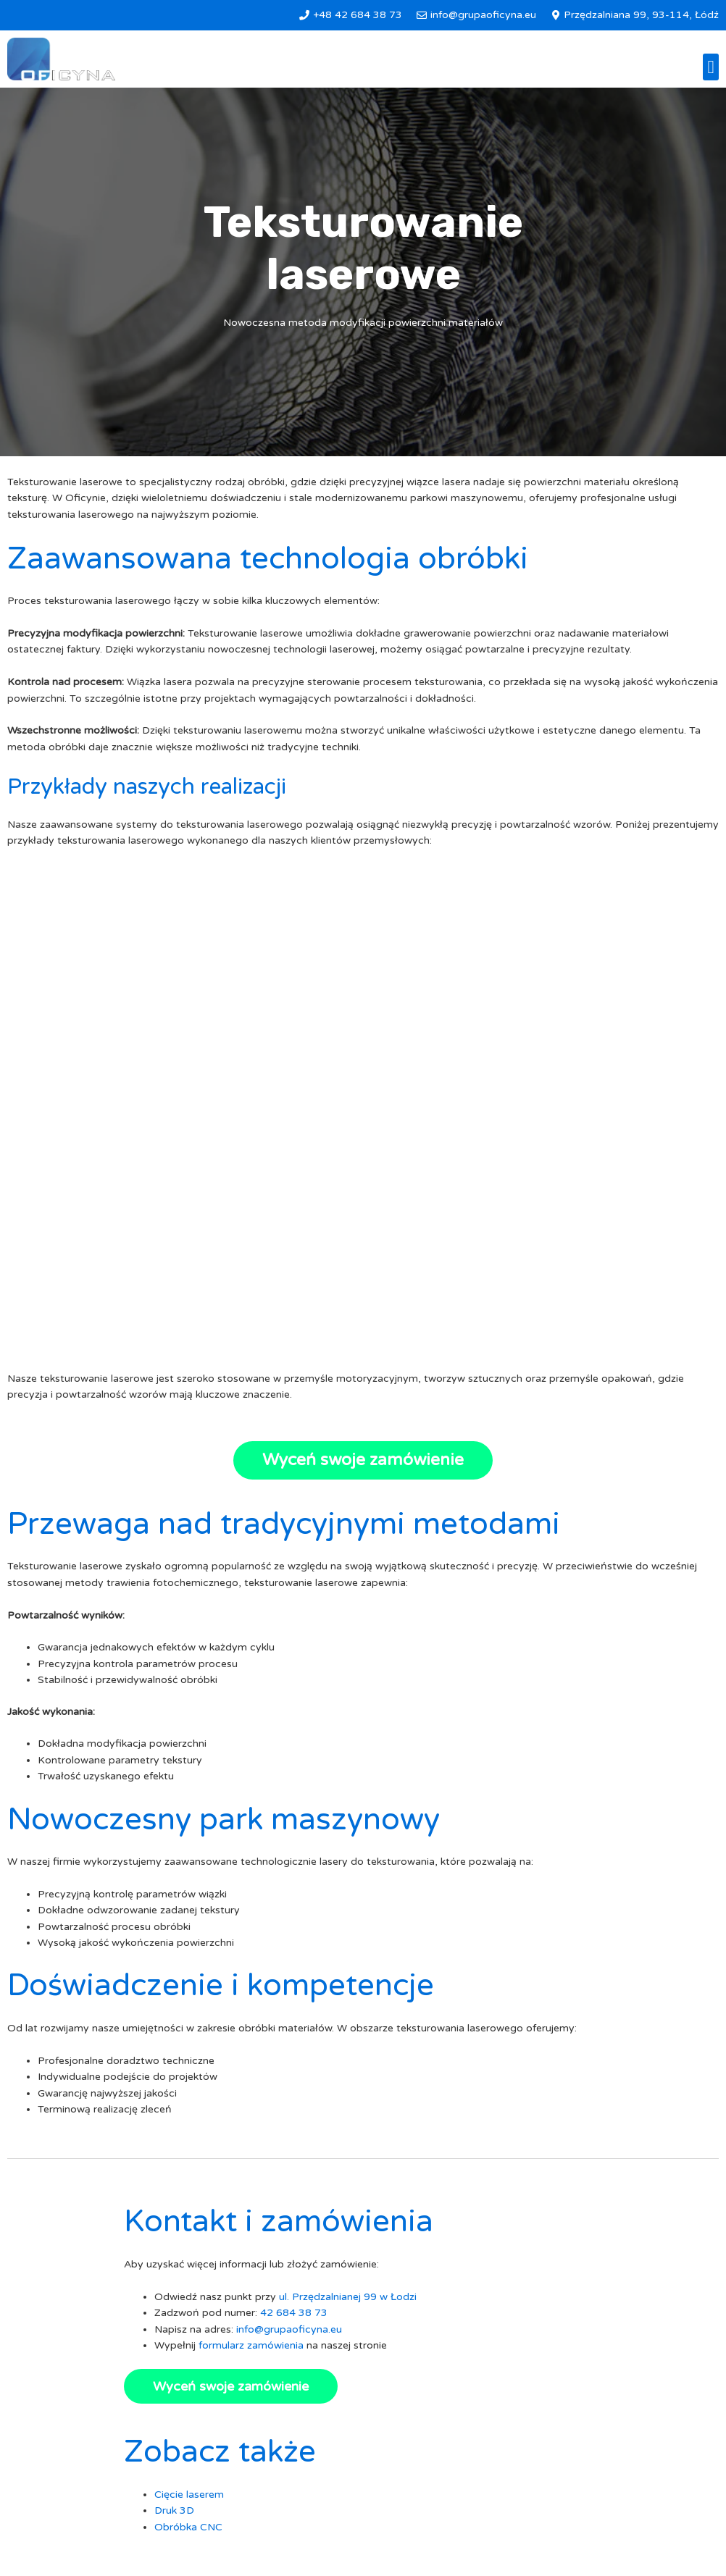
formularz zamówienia (251, 2345)
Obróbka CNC (188, 2527)
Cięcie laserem (189, 2494)
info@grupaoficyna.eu (289, 2329)
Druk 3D (174, 2510)
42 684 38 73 (293, 2313)
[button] (711, 67)
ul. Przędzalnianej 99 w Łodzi (348, 2297)
